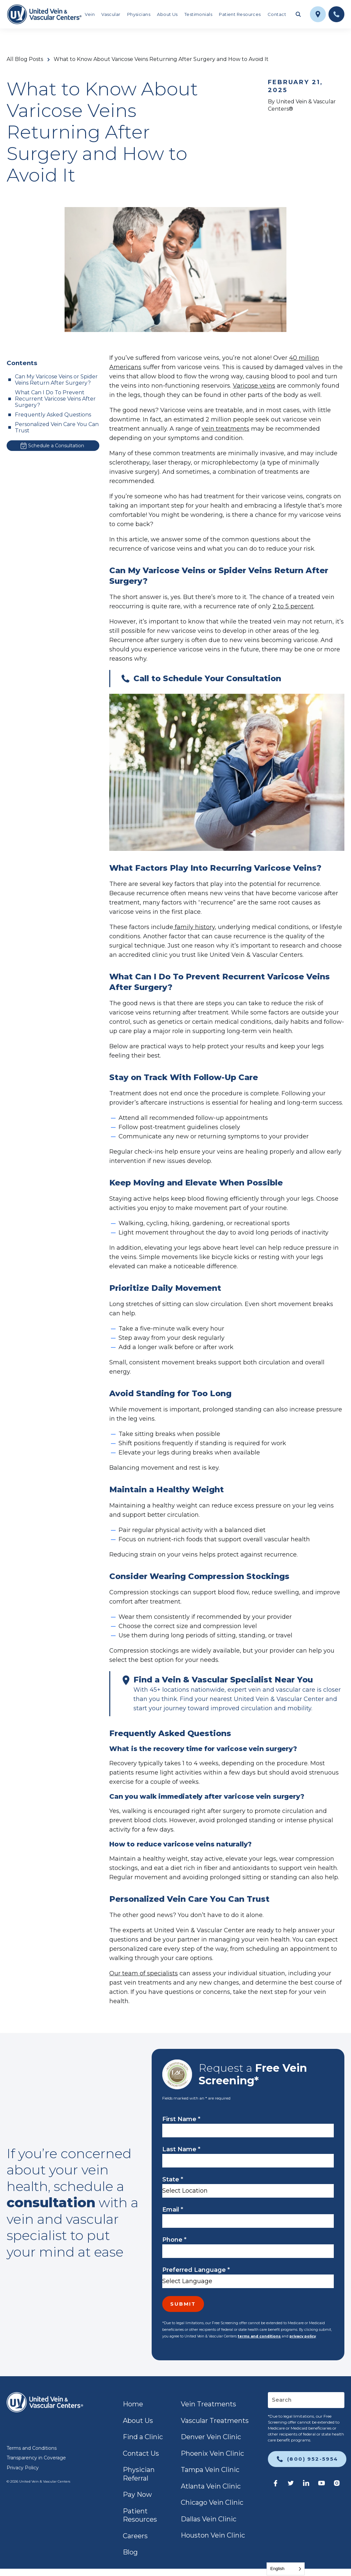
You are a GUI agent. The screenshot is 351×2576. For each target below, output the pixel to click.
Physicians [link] (139, 14)
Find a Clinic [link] (143, 2437)
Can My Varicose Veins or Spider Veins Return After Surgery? (56, 379)
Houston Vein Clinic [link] (213, 2535)
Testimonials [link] (198, 14)
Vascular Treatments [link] (215, 2421)
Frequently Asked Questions (53, 414)
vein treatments (225, 428)
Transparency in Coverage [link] (36, 2458)
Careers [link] (135, 2536)
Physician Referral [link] (139, 2474)
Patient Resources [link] (240, 14)
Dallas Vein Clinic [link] (208, 2519)
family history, (194, 927)
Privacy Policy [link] (23, 2468)
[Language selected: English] (286, 2568)
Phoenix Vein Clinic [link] (212, 2453)
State (172, 2179)
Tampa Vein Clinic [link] (210, 2470)
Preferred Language (196, 2270)
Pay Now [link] (137, 2494)
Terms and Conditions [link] (32, 2448)
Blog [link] (130, 2552)
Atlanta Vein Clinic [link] (211, 2486)
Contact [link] (277, 14)
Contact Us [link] (141, 2453)
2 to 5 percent (293, 606)
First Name (181, 2119)
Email (172, 2209)
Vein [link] (90, 14)
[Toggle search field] (298, 14)
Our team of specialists (143, 1973)
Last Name (181, 2149)
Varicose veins (254, 385)
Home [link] (133, 2404)
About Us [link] (167, 14)
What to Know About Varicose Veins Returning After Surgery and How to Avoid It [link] (161, 59)
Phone (174, 2239)
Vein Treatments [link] (208, 2404)
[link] (44, 14)
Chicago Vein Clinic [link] (212, 2502)
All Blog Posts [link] (25, 59)
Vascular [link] (111, 14)
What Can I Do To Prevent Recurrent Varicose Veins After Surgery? (55, 398)
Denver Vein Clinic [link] (211, 2437)
